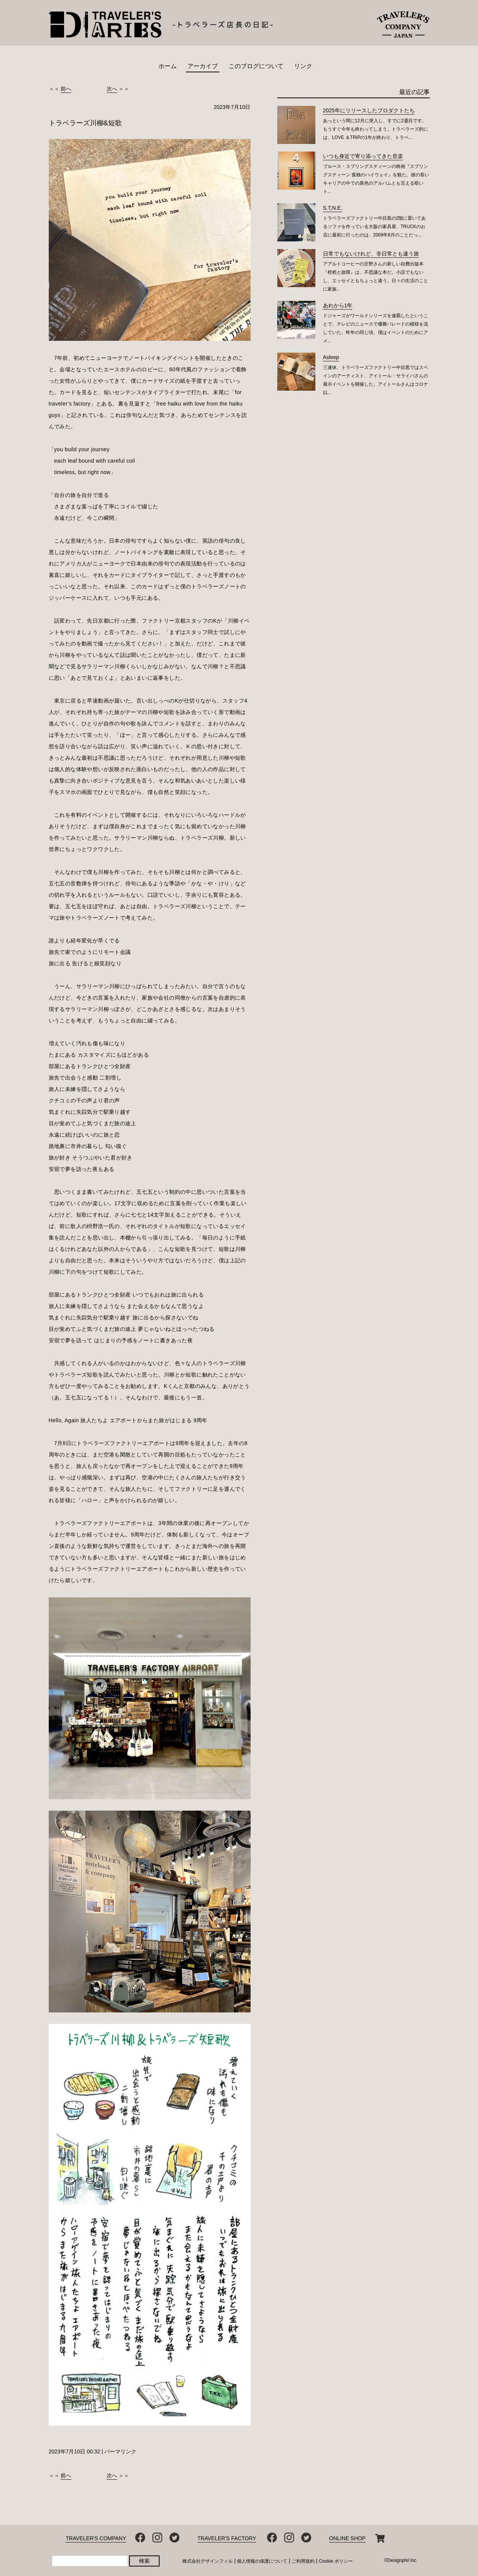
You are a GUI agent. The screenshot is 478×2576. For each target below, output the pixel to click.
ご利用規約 (303, 2561)
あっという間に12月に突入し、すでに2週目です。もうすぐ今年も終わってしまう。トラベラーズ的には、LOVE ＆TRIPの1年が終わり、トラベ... (375, 129)
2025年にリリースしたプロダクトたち (369, 110)
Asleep (331, 357)
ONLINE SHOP (347, 2538)
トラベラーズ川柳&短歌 (85, 123)
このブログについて (256, 66)
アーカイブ (202, 66)
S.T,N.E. (332, 208)
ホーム (167, 66)
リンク (303, 66)
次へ (112, 89)
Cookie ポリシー (336, 2561)
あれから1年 (338, 305)
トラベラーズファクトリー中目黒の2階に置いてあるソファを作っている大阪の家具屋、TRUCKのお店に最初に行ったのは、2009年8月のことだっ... (374, 227)
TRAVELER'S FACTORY (226, 2538)
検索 (144, 2561)
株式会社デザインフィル (207, 2561)
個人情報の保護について (262, 2561)
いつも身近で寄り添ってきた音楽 (363, 156)
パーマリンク (120, 2451)
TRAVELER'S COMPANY (96, 2538)
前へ (66, 89)
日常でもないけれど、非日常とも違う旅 (371, 254)
